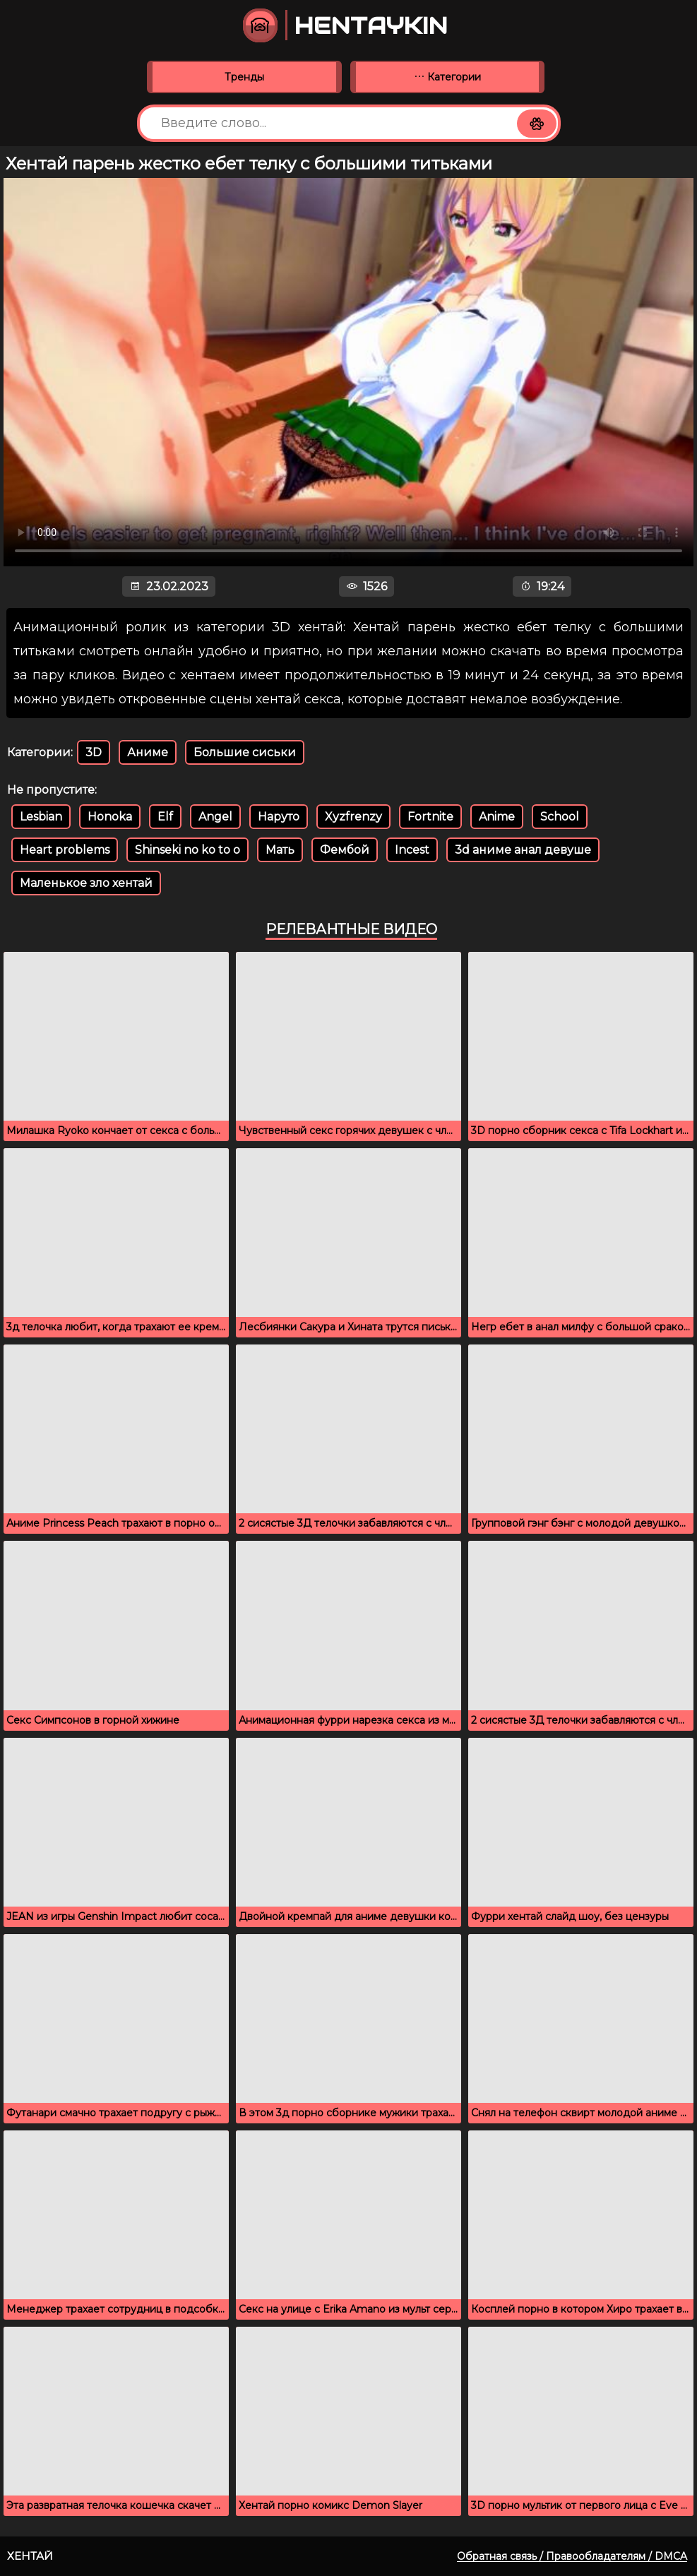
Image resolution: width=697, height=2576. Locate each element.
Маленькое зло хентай (86, 883)
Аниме (147, 752)
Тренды (244, 77)
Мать (280, 850)
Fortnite (430, 816)
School (559, 816)
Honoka (110, 816)
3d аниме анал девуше (523, 850)
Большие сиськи (244, 752)
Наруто (278, 816)
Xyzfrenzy (353, 816)
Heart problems (64, 850)
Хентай (30, 2556)
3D (93, 752)
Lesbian (41, 816)
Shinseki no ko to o (187, 850)
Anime (497, 816)
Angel (215, 816)
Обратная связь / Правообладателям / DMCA (572, 2556)
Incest (412, 850)
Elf (165, 816)
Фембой (344, 850)
